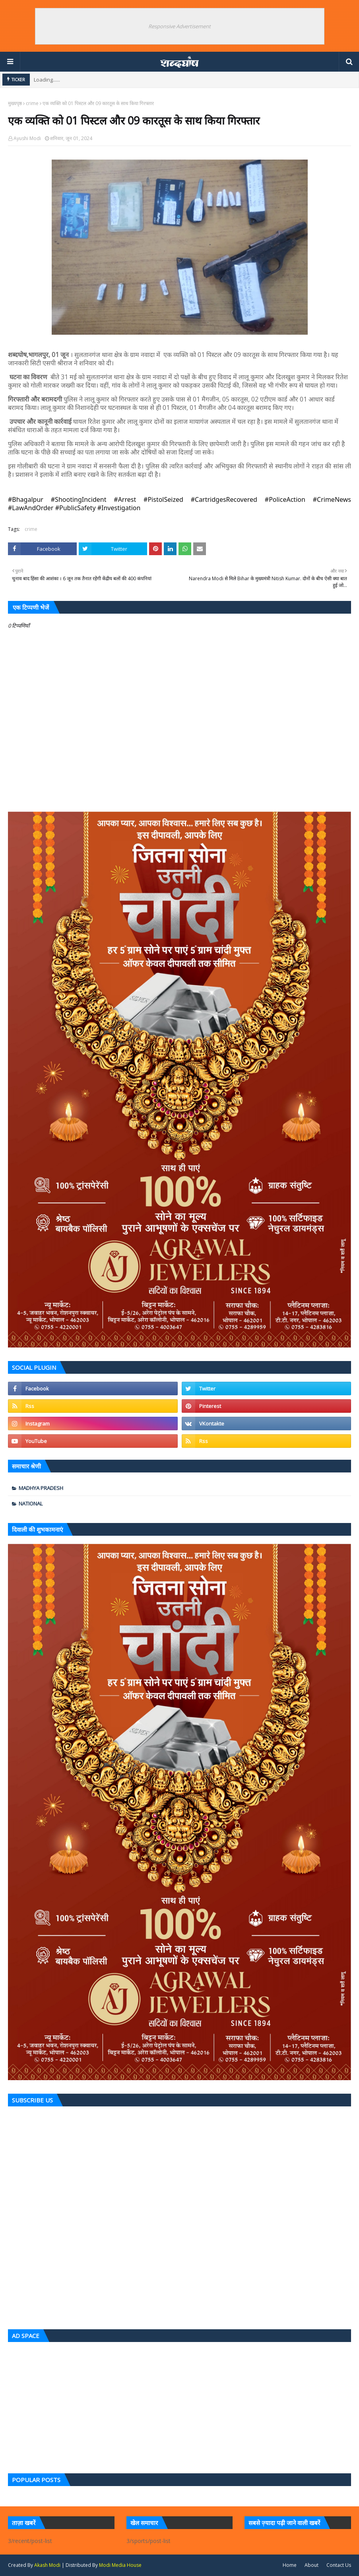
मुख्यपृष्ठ (15, 103)
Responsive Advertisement (179, 26)
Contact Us (338, 2565)
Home (290, 2565)
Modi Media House (120, 2565)
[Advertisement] (179, 2405)
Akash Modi (47, 2565)
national (31, 1503)
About (311, 2565)
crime (32, 103)
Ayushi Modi (27, 138)
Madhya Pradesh (41, 1488)
